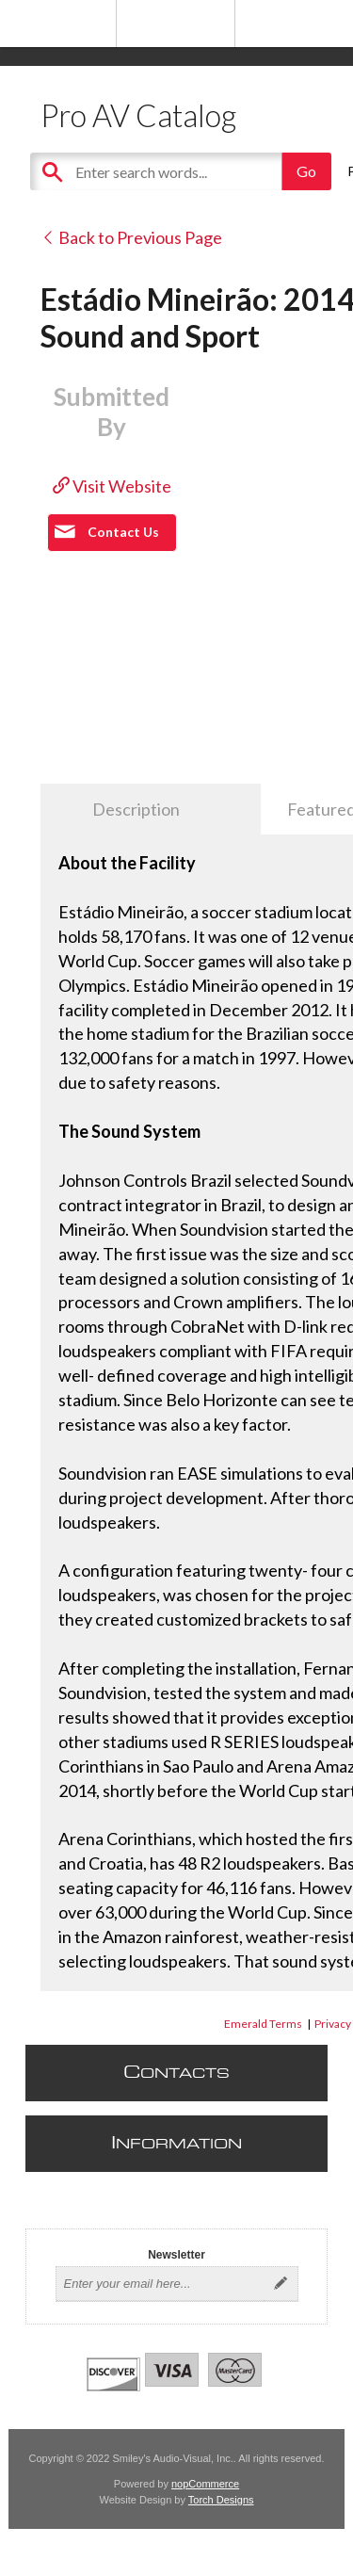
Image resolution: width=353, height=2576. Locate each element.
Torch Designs (221, 2499)
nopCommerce (205, 2483)
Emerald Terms (263, 2024)
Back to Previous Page (131, 237)
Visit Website (112, 486)
